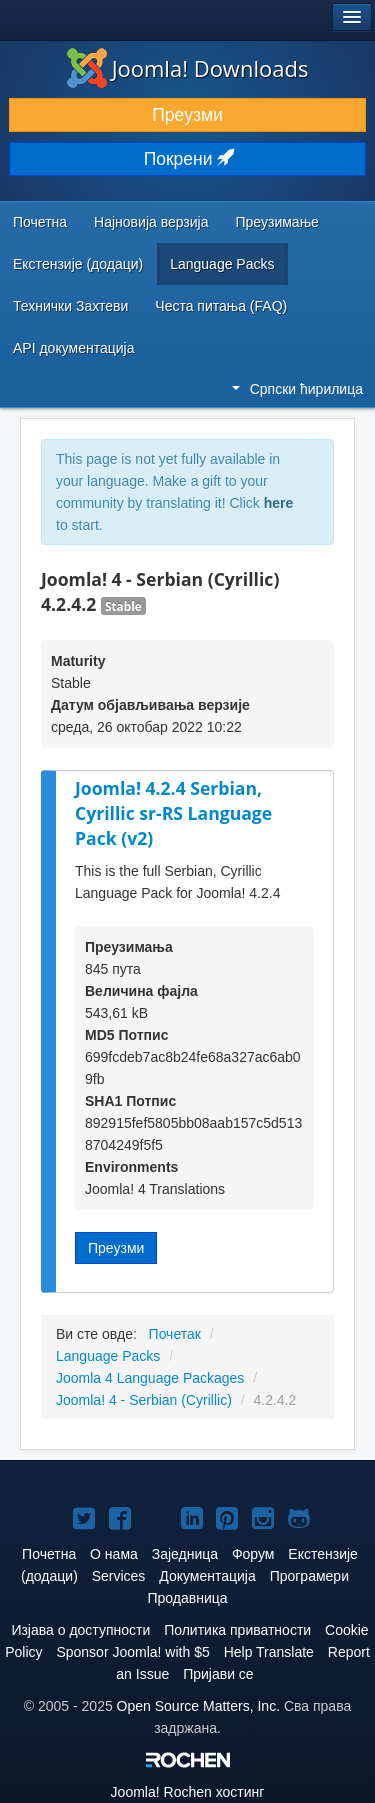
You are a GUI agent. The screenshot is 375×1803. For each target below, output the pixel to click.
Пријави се (218, 1674)
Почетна (40, 222)
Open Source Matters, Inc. (198, 1706)
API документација (73, 348)
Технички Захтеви (70, 306)
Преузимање (277, 222)
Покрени (188, 159)
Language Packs (222, 264)
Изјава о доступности (80, 1630)
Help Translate (269, 1652)
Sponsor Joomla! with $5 (132, 1652)
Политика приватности (237, 1630)
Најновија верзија (151, 222)
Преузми (187, 115)
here (279, 503)
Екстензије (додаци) (78, 264)
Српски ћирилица (297, 389)
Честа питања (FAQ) (221, 306)
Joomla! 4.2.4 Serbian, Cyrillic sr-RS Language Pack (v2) (173, 812)
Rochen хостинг (188, 1792)
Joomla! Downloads (188, 68)
